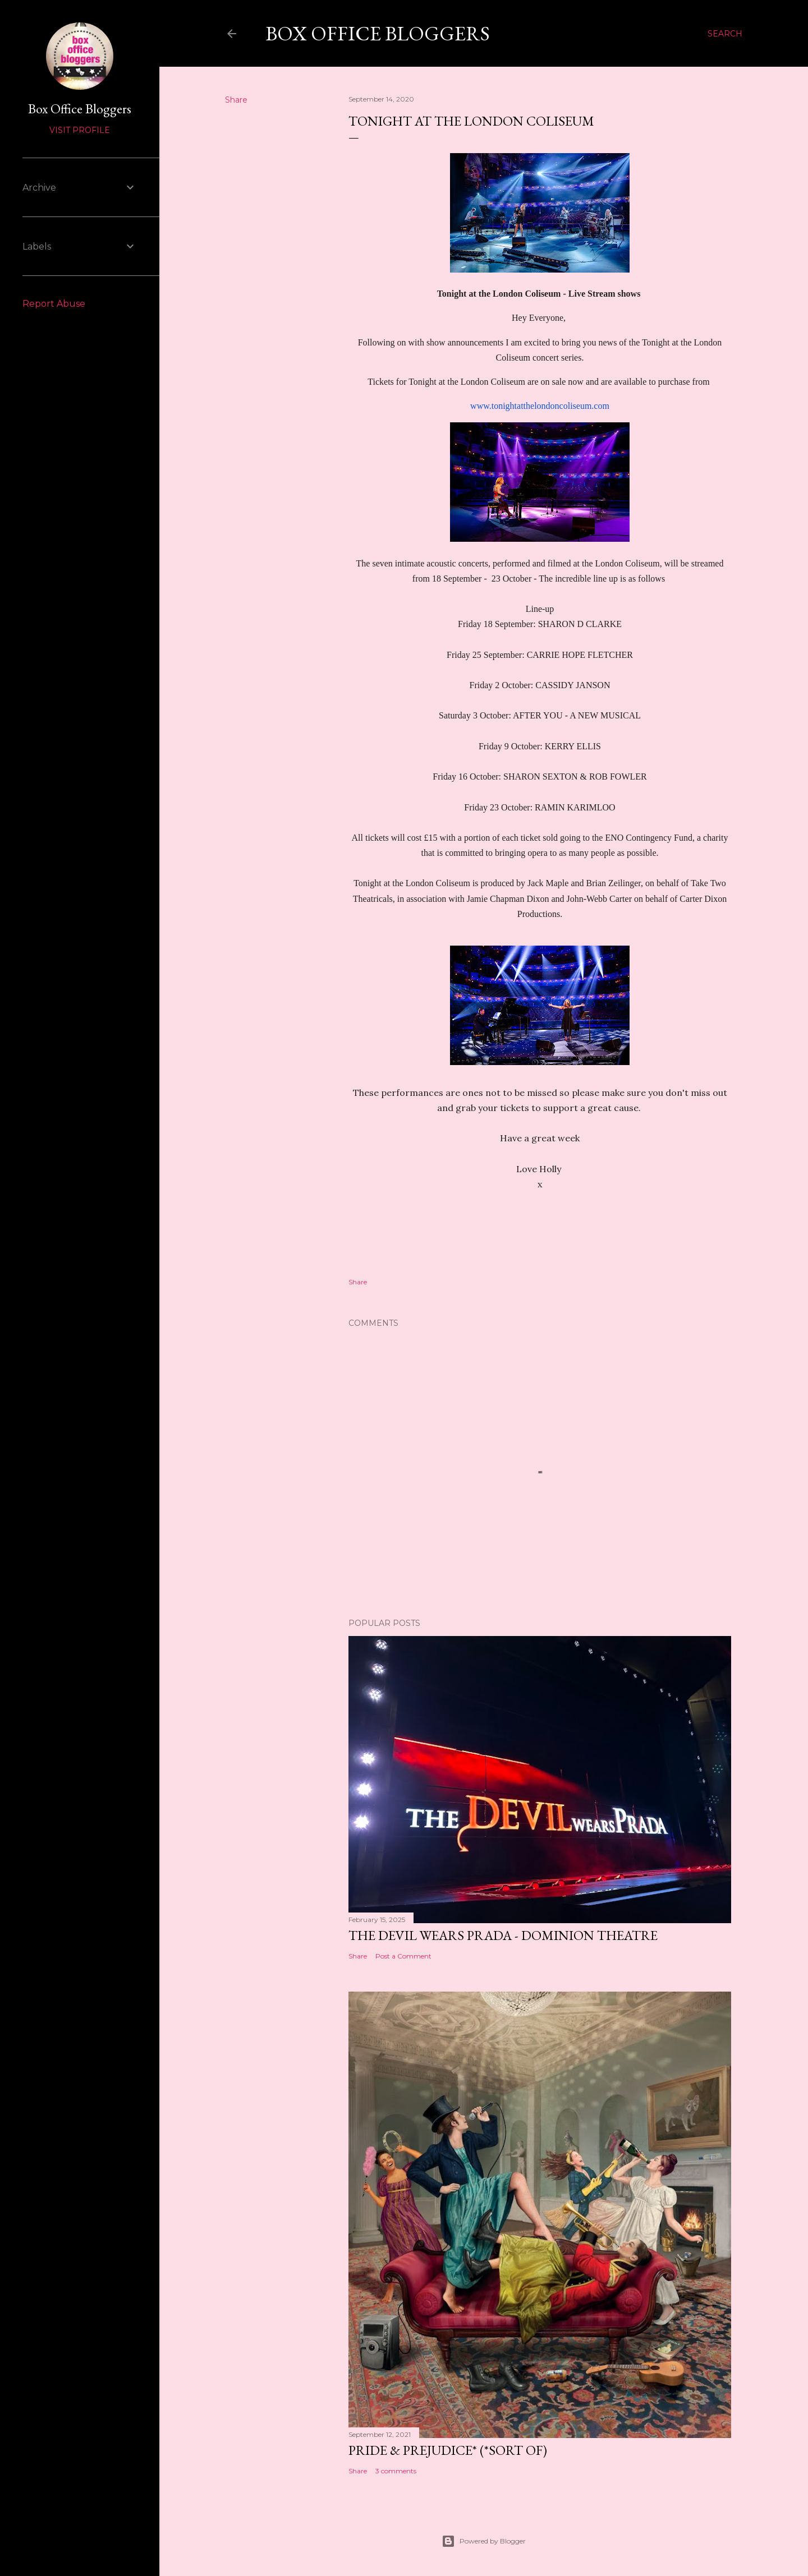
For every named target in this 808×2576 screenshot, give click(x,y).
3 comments (395, 2471)
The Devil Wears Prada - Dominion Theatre (503, 1935)
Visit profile (79, 130)
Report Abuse (53, 303)
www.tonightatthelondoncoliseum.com (539, 406)
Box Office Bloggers (377, 33)
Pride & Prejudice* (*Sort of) (447, 2450)
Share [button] (236, 100)
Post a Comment (403, 1956)
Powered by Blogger (484, 2541)
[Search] (725, 33)
